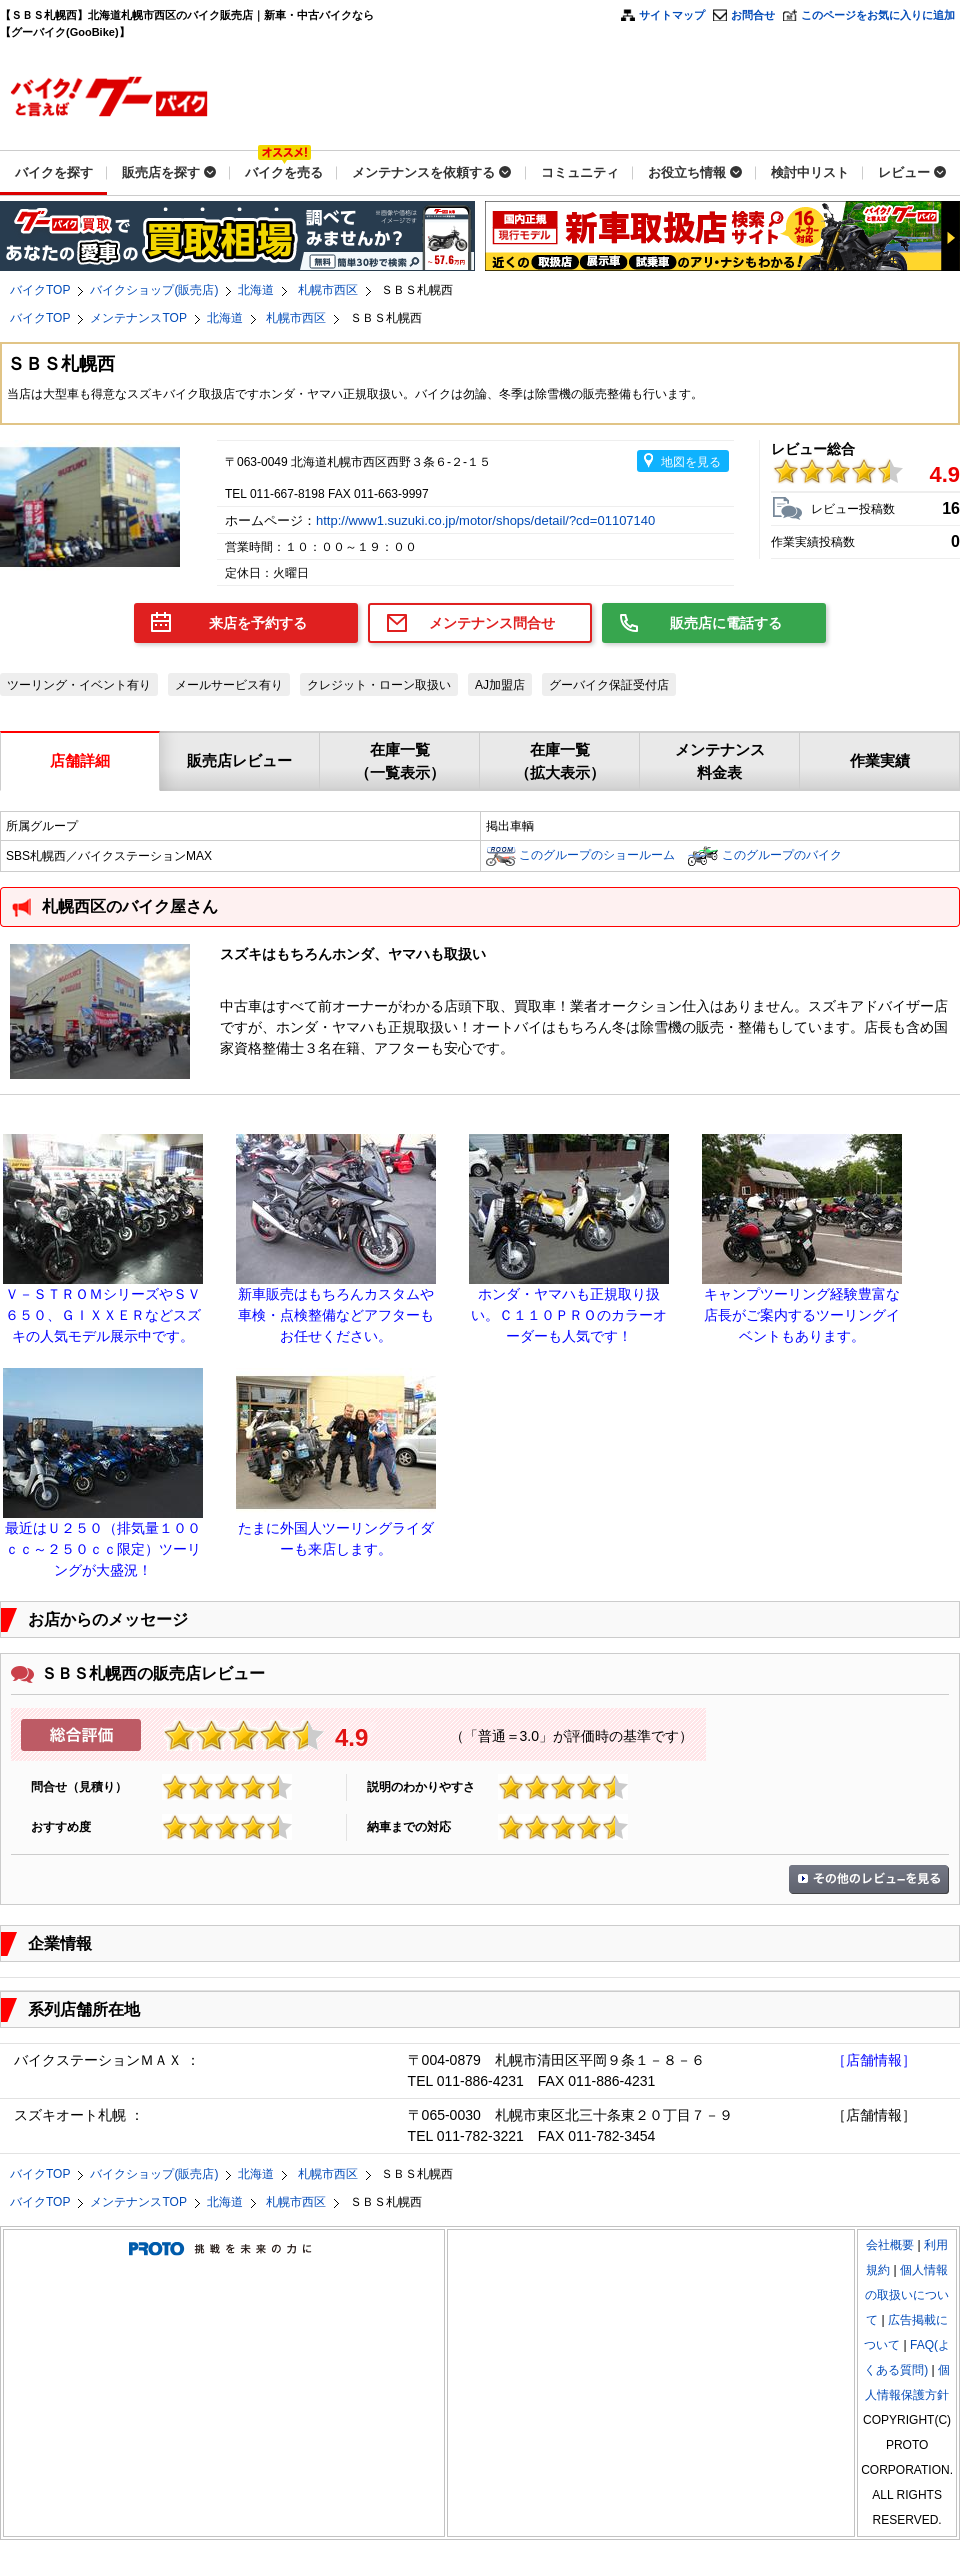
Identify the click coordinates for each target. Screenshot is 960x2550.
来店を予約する (258, 623)
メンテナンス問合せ (492, 623)
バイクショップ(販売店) (154, 290)
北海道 (256, 290)
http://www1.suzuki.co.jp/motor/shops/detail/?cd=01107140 (487, 520)
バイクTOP (40, 290)
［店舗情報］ (874, 2060)
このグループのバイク (782, 855)
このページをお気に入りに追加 (878, 15)
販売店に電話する (726, 623)
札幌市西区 (328, 290)
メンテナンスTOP (138, 318)
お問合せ (753, 15)
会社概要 (890, 2245)
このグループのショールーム (597, 855)
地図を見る (691, 462)
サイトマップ (672, 15)
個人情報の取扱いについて (907, 2295)
